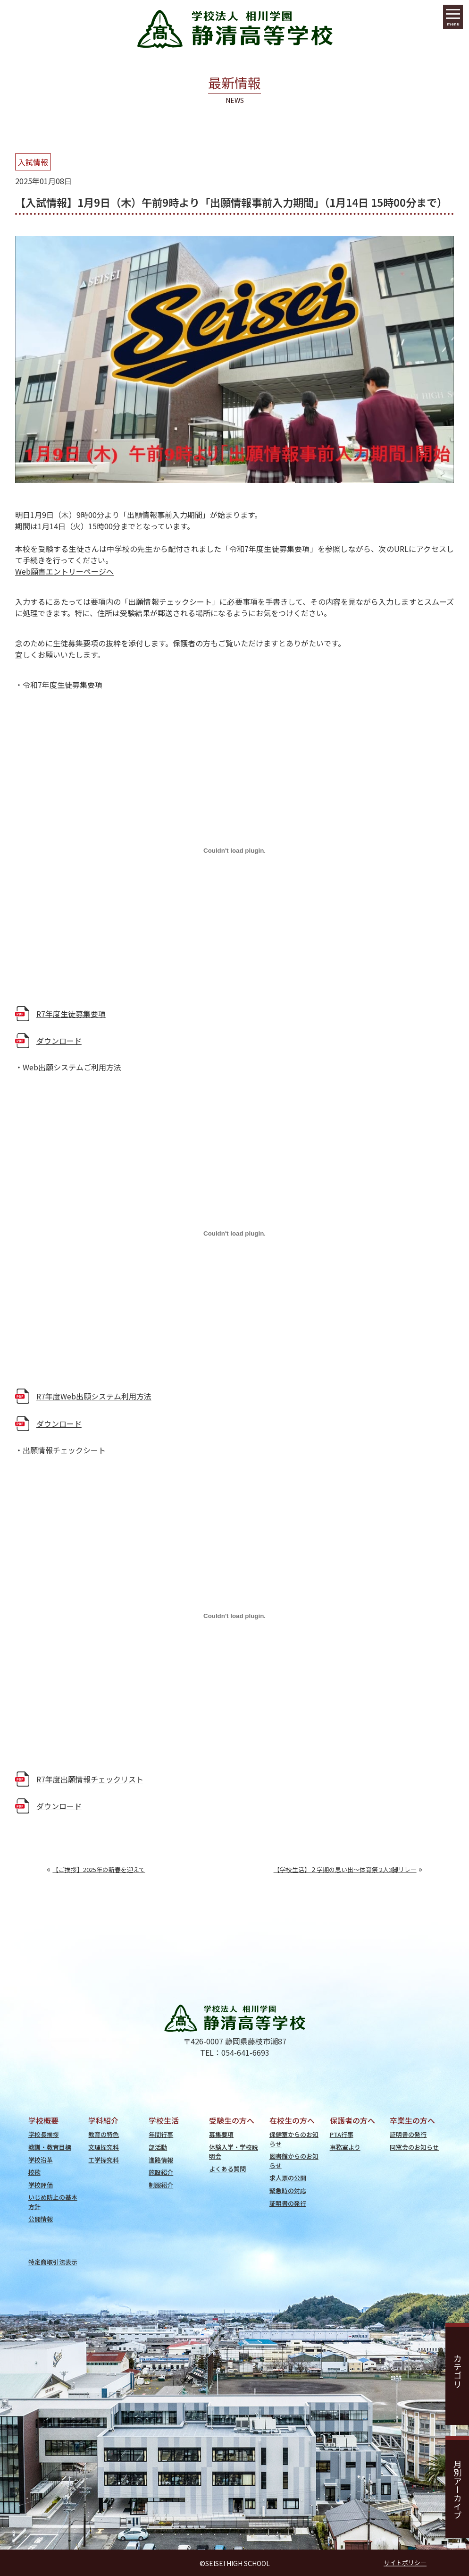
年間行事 (161, 2134)
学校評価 (40, 2184)
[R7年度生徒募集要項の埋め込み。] (234, 850)
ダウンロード (59, 1040)
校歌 (34, 2172)
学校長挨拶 (43, 2134)
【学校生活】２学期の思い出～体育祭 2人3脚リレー (345, 1869)
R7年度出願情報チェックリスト (89, 1779)
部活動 (158, 2147)
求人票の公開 (287, 2177)
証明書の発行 (287, 2203)
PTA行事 (341, 2134)
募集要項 (221, 2134)
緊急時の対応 (287, 2190)
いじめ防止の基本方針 (52, 2202)
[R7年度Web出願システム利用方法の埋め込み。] (234, 1233)
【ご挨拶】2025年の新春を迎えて (98, 1869)
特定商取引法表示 (52, 2261)
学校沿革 (40, 2159)
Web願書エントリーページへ (64, 571)
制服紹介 (161, 2184)
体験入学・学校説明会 (233, 2152)
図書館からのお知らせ (293, 2160)
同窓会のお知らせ (414, 2147)
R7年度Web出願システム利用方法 (93, 1396)
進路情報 (161, 2159)
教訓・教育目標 (49, 2147)
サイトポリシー (405, 2562)
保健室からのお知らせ (293, 2139)
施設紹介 (161, 2172)
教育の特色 (103, 2134)
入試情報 (33, 162)
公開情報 (40, 2218)
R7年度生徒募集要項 (71, 1013)
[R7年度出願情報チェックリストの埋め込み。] (234, 1616)
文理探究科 (103, 2147)
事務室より (345, 2147)
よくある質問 (227, 2168)
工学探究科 (103, 2159)
